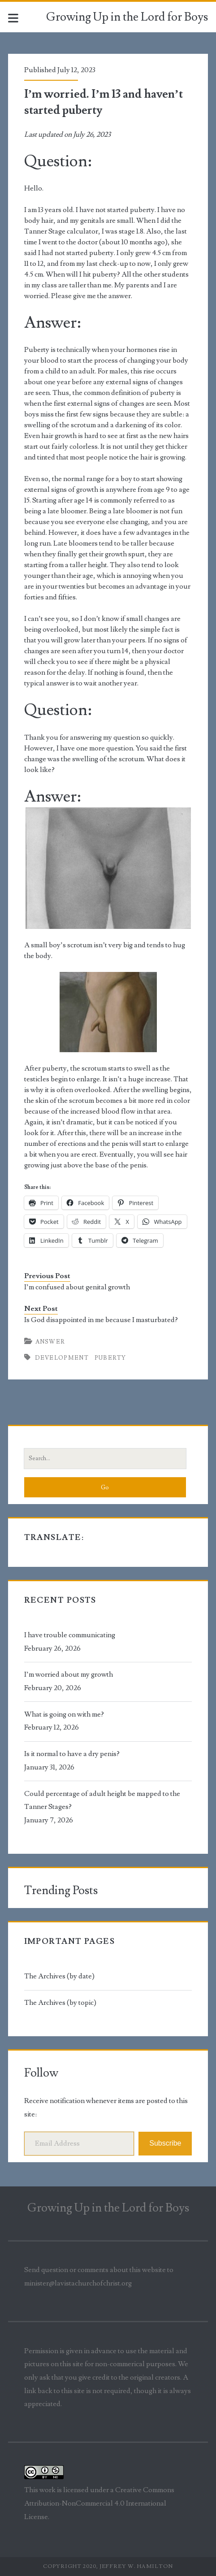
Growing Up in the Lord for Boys (127, 17)
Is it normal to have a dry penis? (72, 1753)
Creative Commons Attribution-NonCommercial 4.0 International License (99, 2503)
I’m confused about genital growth (77, 1287)
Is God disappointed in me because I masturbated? (101, 1319)
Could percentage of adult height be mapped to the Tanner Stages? (102, 1800)
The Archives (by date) (59, 1976)
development (62, 1358)
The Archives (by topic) (60, 2002)
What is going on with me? (64, 1714)
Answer (50, 1341)
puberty (110, 1358)
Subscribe (165, 2143)
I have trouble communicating (69, 1635)
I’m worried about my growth (68, 1674)
